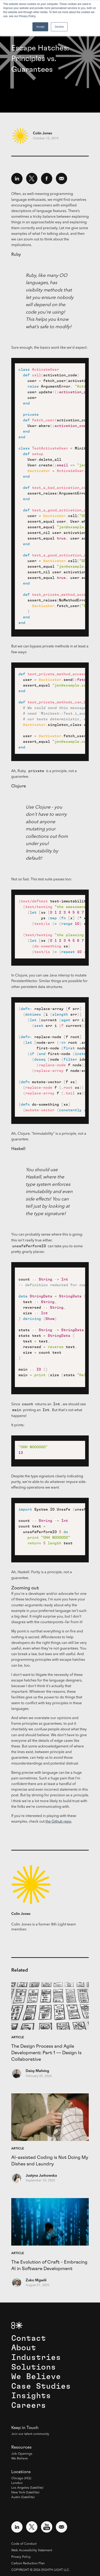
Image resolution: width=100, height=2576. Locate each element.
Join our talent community (30, 2434)
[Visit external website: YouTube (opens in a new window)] (46, 2527)
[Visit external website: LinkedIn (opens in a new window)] (17, 2527)
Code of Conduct (23, 2543)
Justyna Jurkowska (41, 2176)
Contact (28, 2338)
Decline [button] (59, 26)
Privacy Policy (21, 2556)
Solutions (33, 2367)
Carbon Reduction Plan (28, 2563)
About (23, 2348)
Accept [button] (40, 26)
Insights (31, 2396)
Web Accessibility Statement (31, 2550)
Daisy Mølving (37, 2071)
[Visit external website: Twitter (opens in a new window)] (31, 2527)
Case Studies (41, 2386)
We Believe (36, 2377)
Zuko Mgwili (36, 2280)
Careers (28, 2405)
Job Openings (21, 2453)
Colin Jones (42, 133)
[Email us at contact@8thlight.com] (61, 2527)
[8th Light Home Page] (17, 2325)
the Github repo (58, 1822)
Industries (36, 2357)
